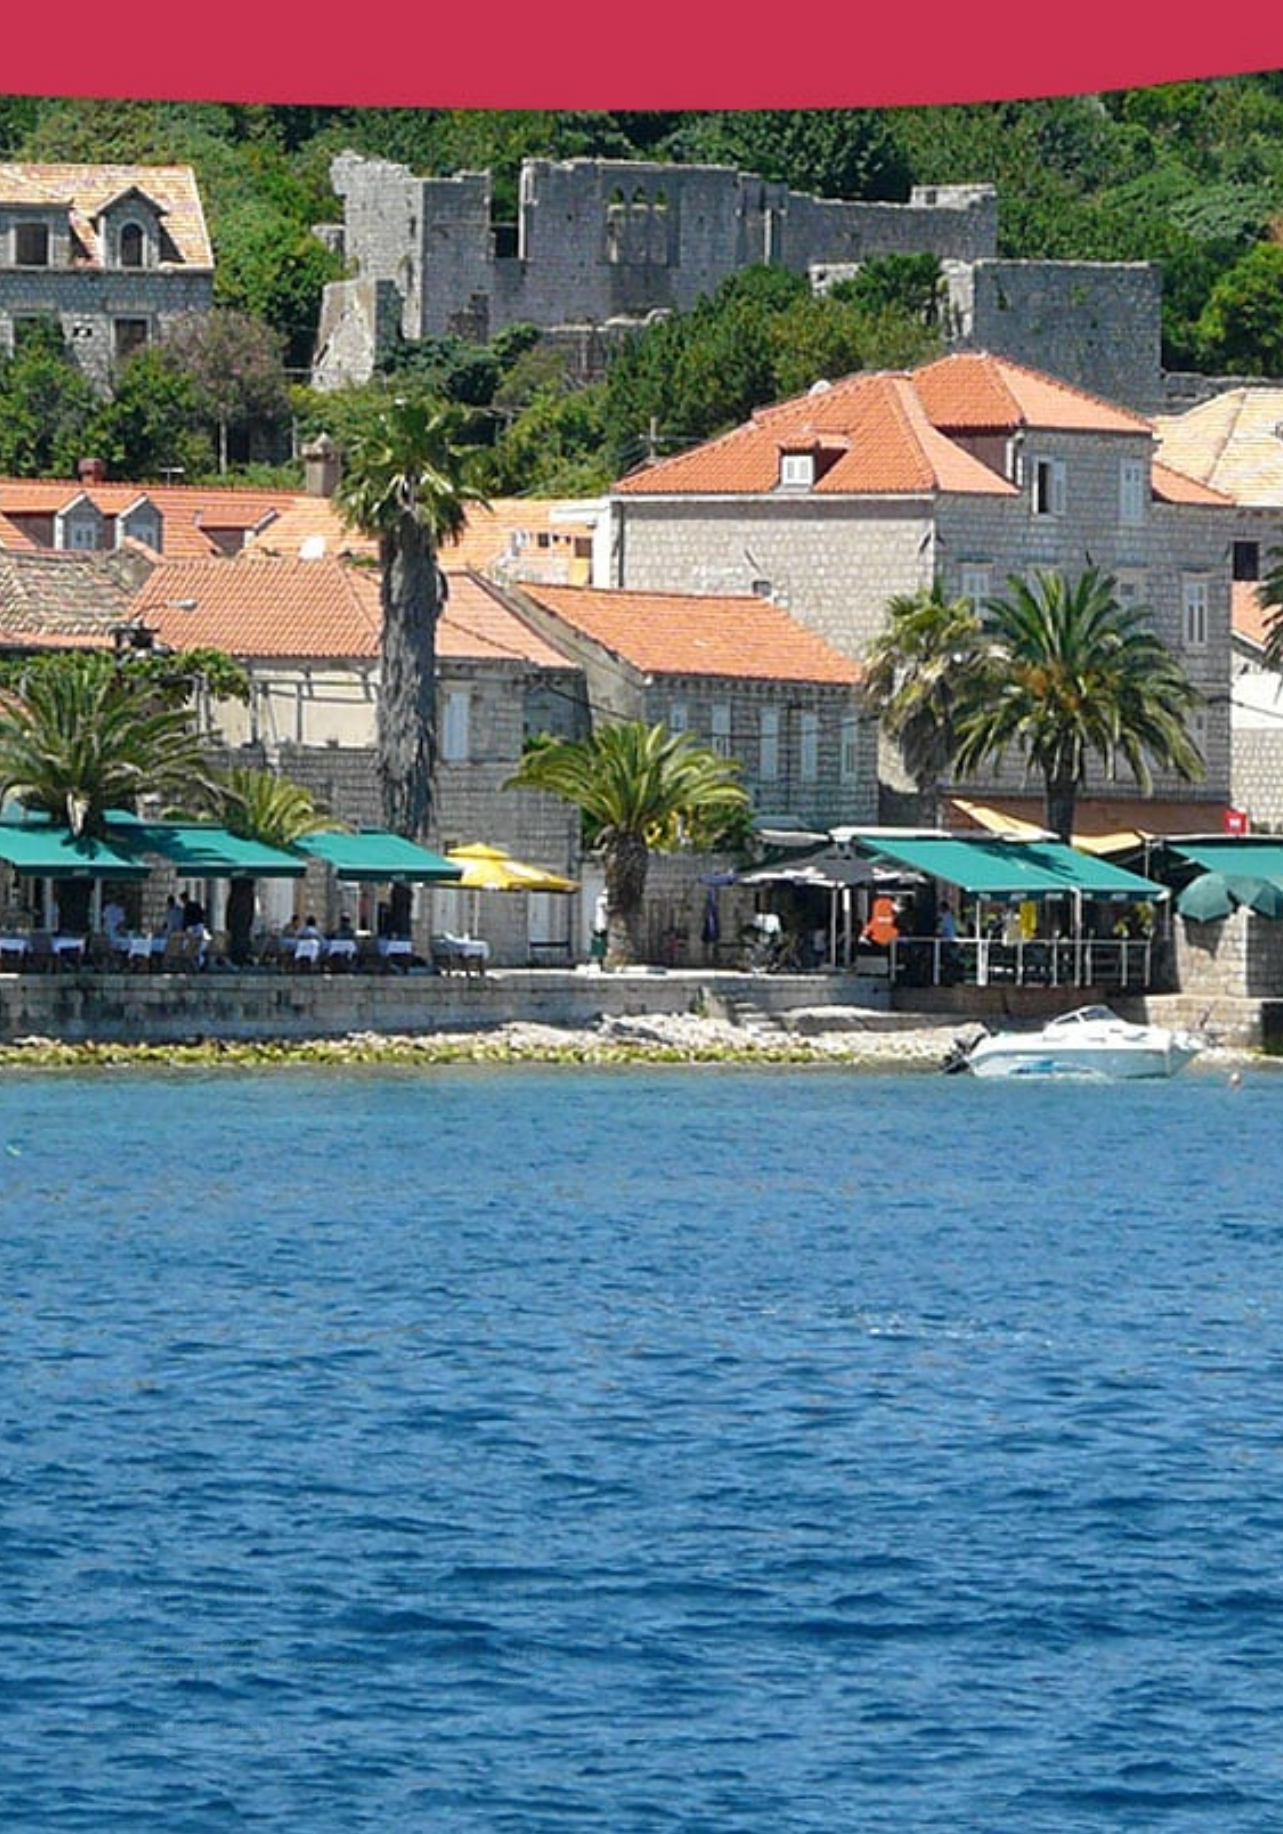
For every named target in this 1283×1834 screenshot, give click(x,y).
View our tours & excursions (188, 1726)
